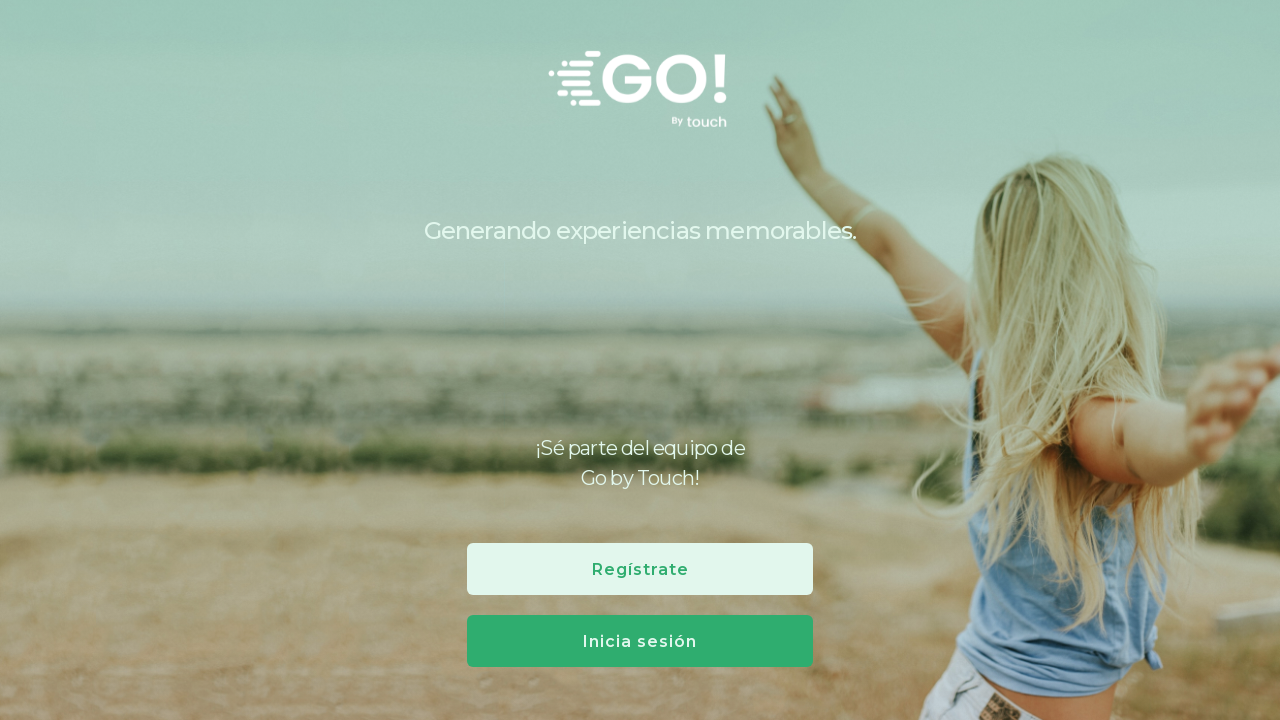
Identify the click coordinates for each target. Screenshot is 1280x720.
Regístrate (640, 569)
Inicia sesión (640, 641)
